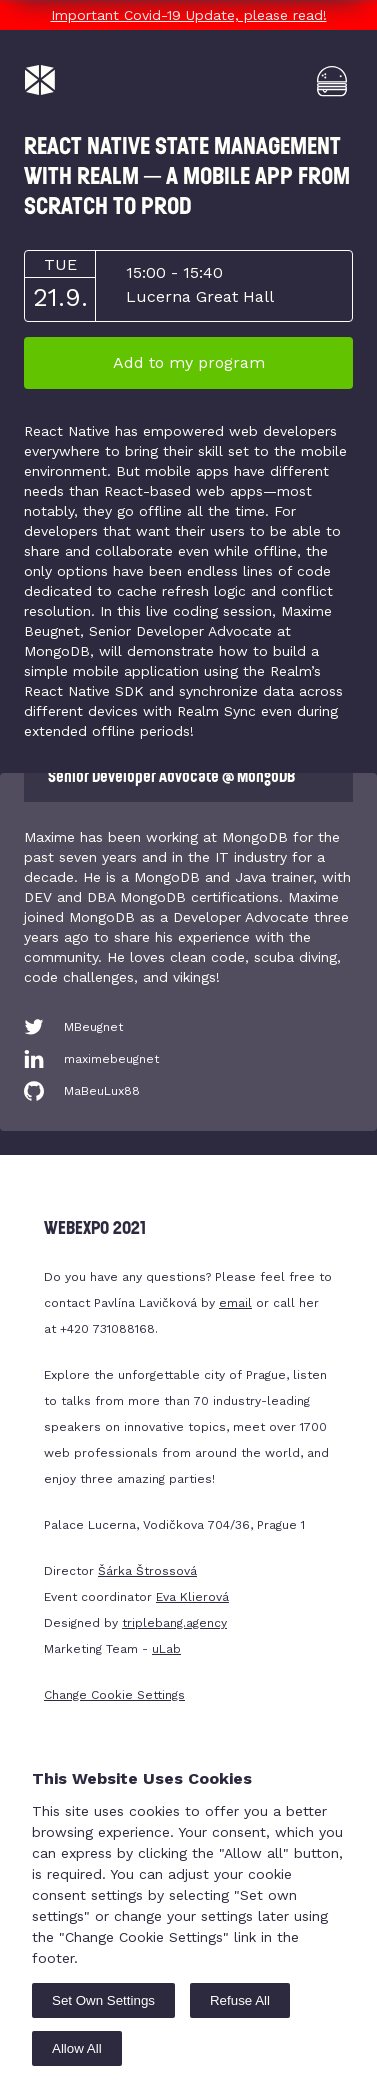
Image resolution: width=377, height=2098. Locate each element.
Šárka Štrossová (147, 1571)
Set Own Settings (103, 2000)
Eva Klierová (192, 1597)
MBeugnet (93, 1027)
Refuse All (240, 2000)
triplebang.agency (174, 1623)
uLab (166, 1649)
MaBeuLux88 (102, 1091)
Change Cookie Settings (114, 1695)
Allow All (77, 2048)
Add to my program (189, 362)
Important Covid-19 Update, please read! (189, 15)
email (235, 1303)
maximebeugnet (111, 1059)
